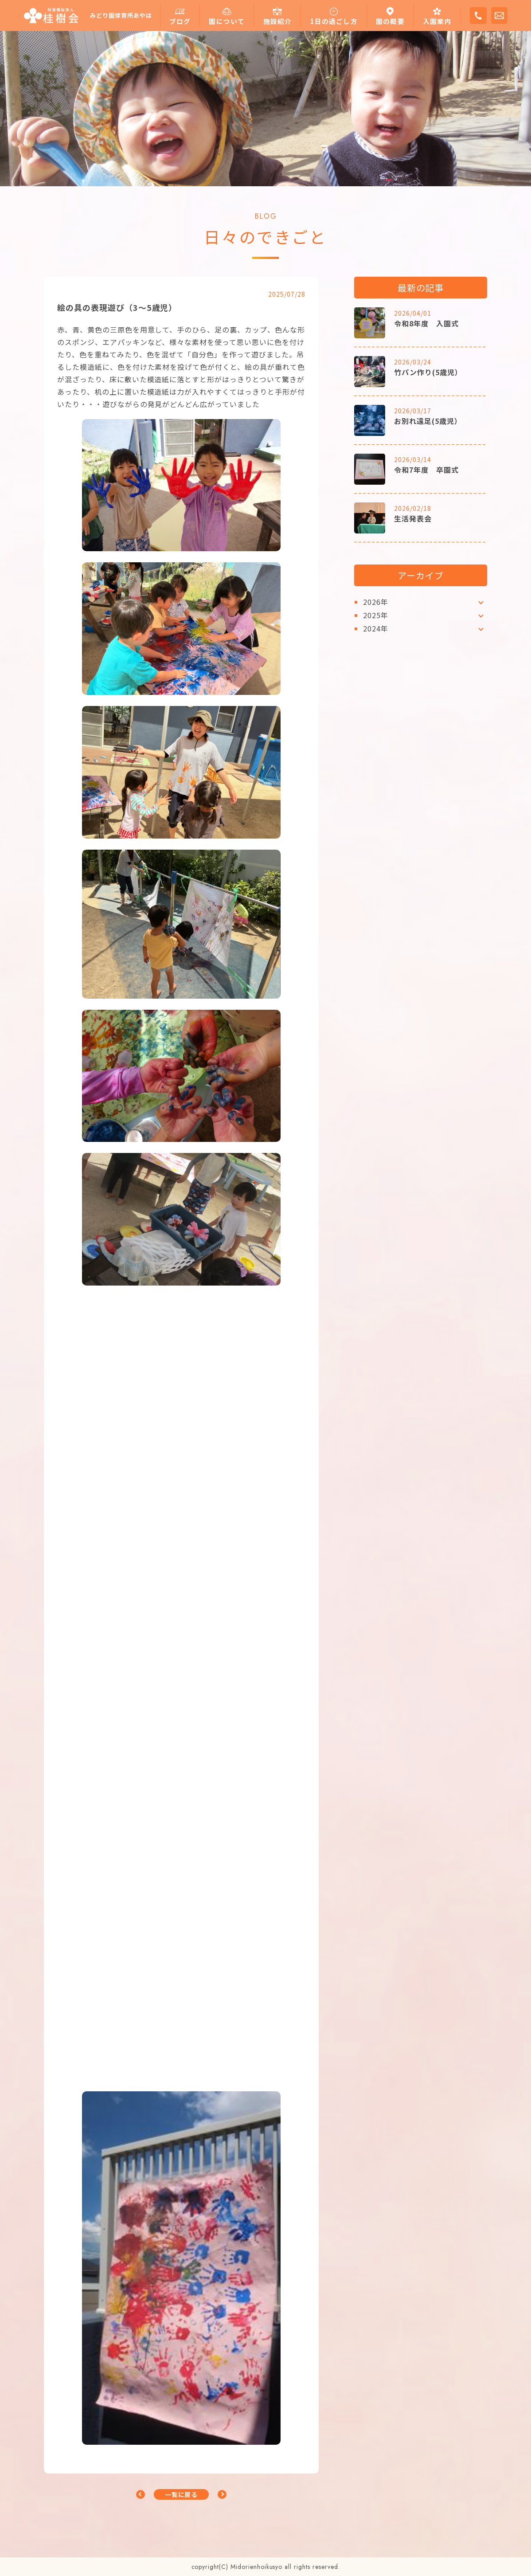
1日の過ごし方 (334, 21)
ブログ (180, 21)
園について (227, 21)
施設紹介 (277, 21)
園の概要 (390, 21)
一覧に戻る (181, 2494)
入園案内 (437, 21)
